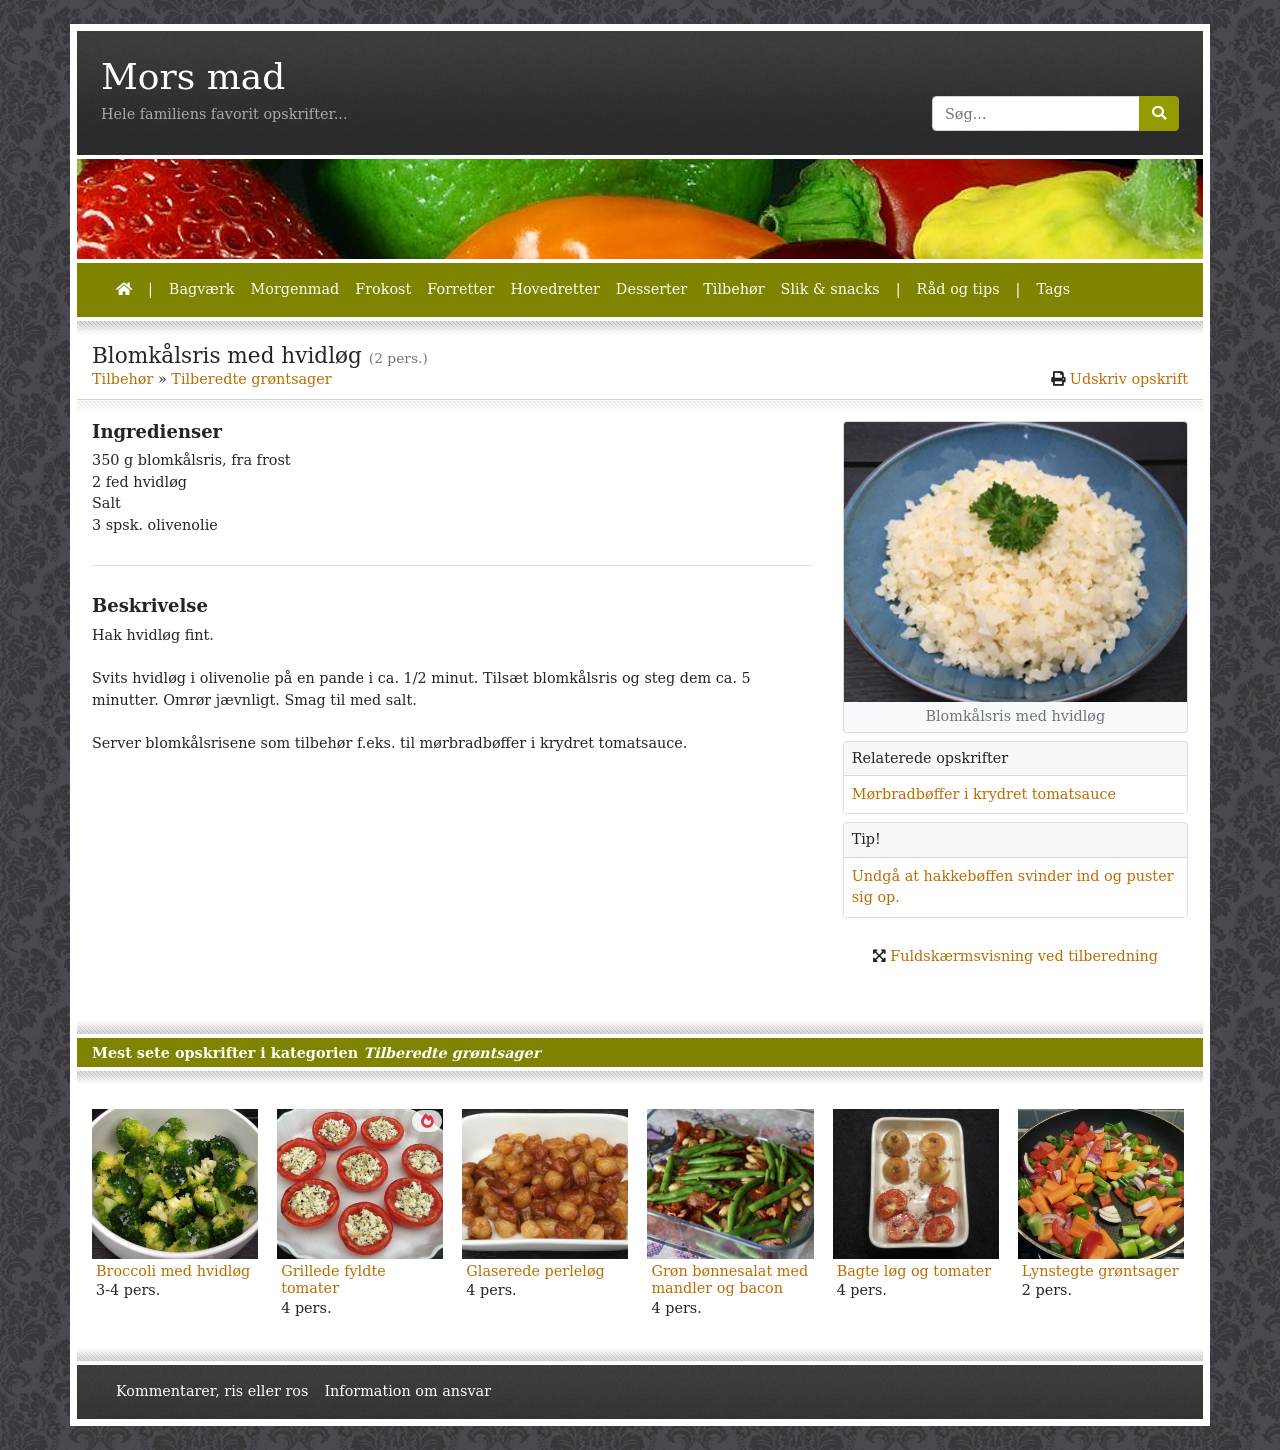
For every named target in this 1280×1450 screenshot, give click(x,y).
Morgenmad (294, 289)
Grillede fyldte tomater (333, 1279)
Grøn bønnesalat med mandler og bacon (729, 1279)
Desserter (651, 289)
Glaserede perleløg (535, 1271)
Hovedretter (554, 289)
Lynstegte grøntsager (1100, 1271)
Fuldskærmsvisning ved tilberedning (1024, 956)
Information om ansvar (407, 1391)
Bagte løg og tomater (914, 1271)
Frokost (383, 289)
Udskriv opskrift (1129, 379)
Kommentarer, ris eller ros (212, 1391)
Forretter (460, 289)
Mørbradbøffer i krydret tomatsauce (984, 794)
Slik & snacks (830, 289)
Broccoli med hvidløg (173, 1271)
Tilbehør (733, 289)
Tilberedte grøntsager (251, 379)
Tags (1053, 289)
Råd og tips (958, 289)
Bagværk (202, 289)
